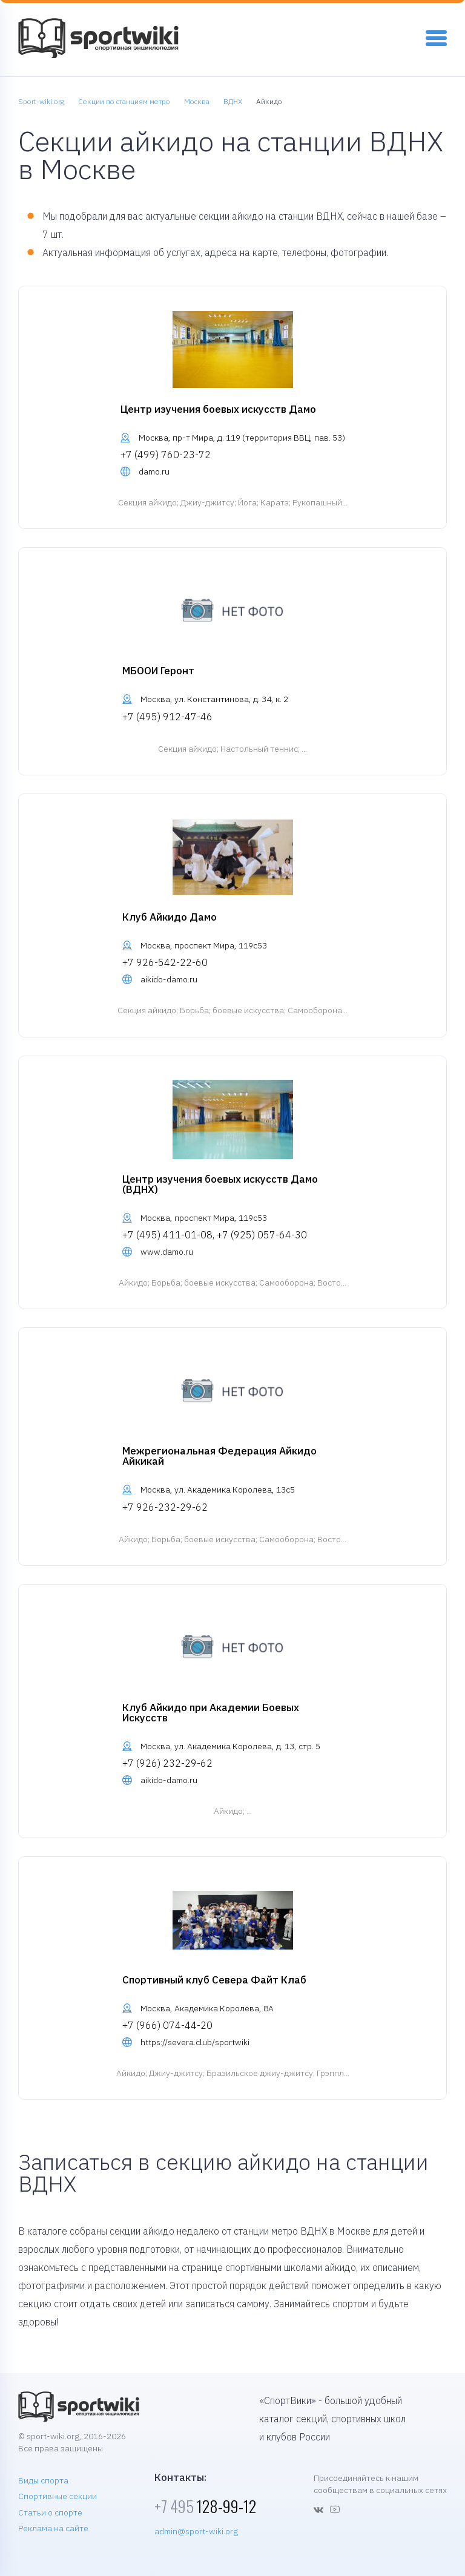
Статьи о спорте (50, 2512)
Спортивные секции (57, 2496)
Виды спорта (43, 2480)
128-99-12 (205, 2506)
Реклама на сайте (53, 2528)
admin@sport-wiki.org (196, 2531)
